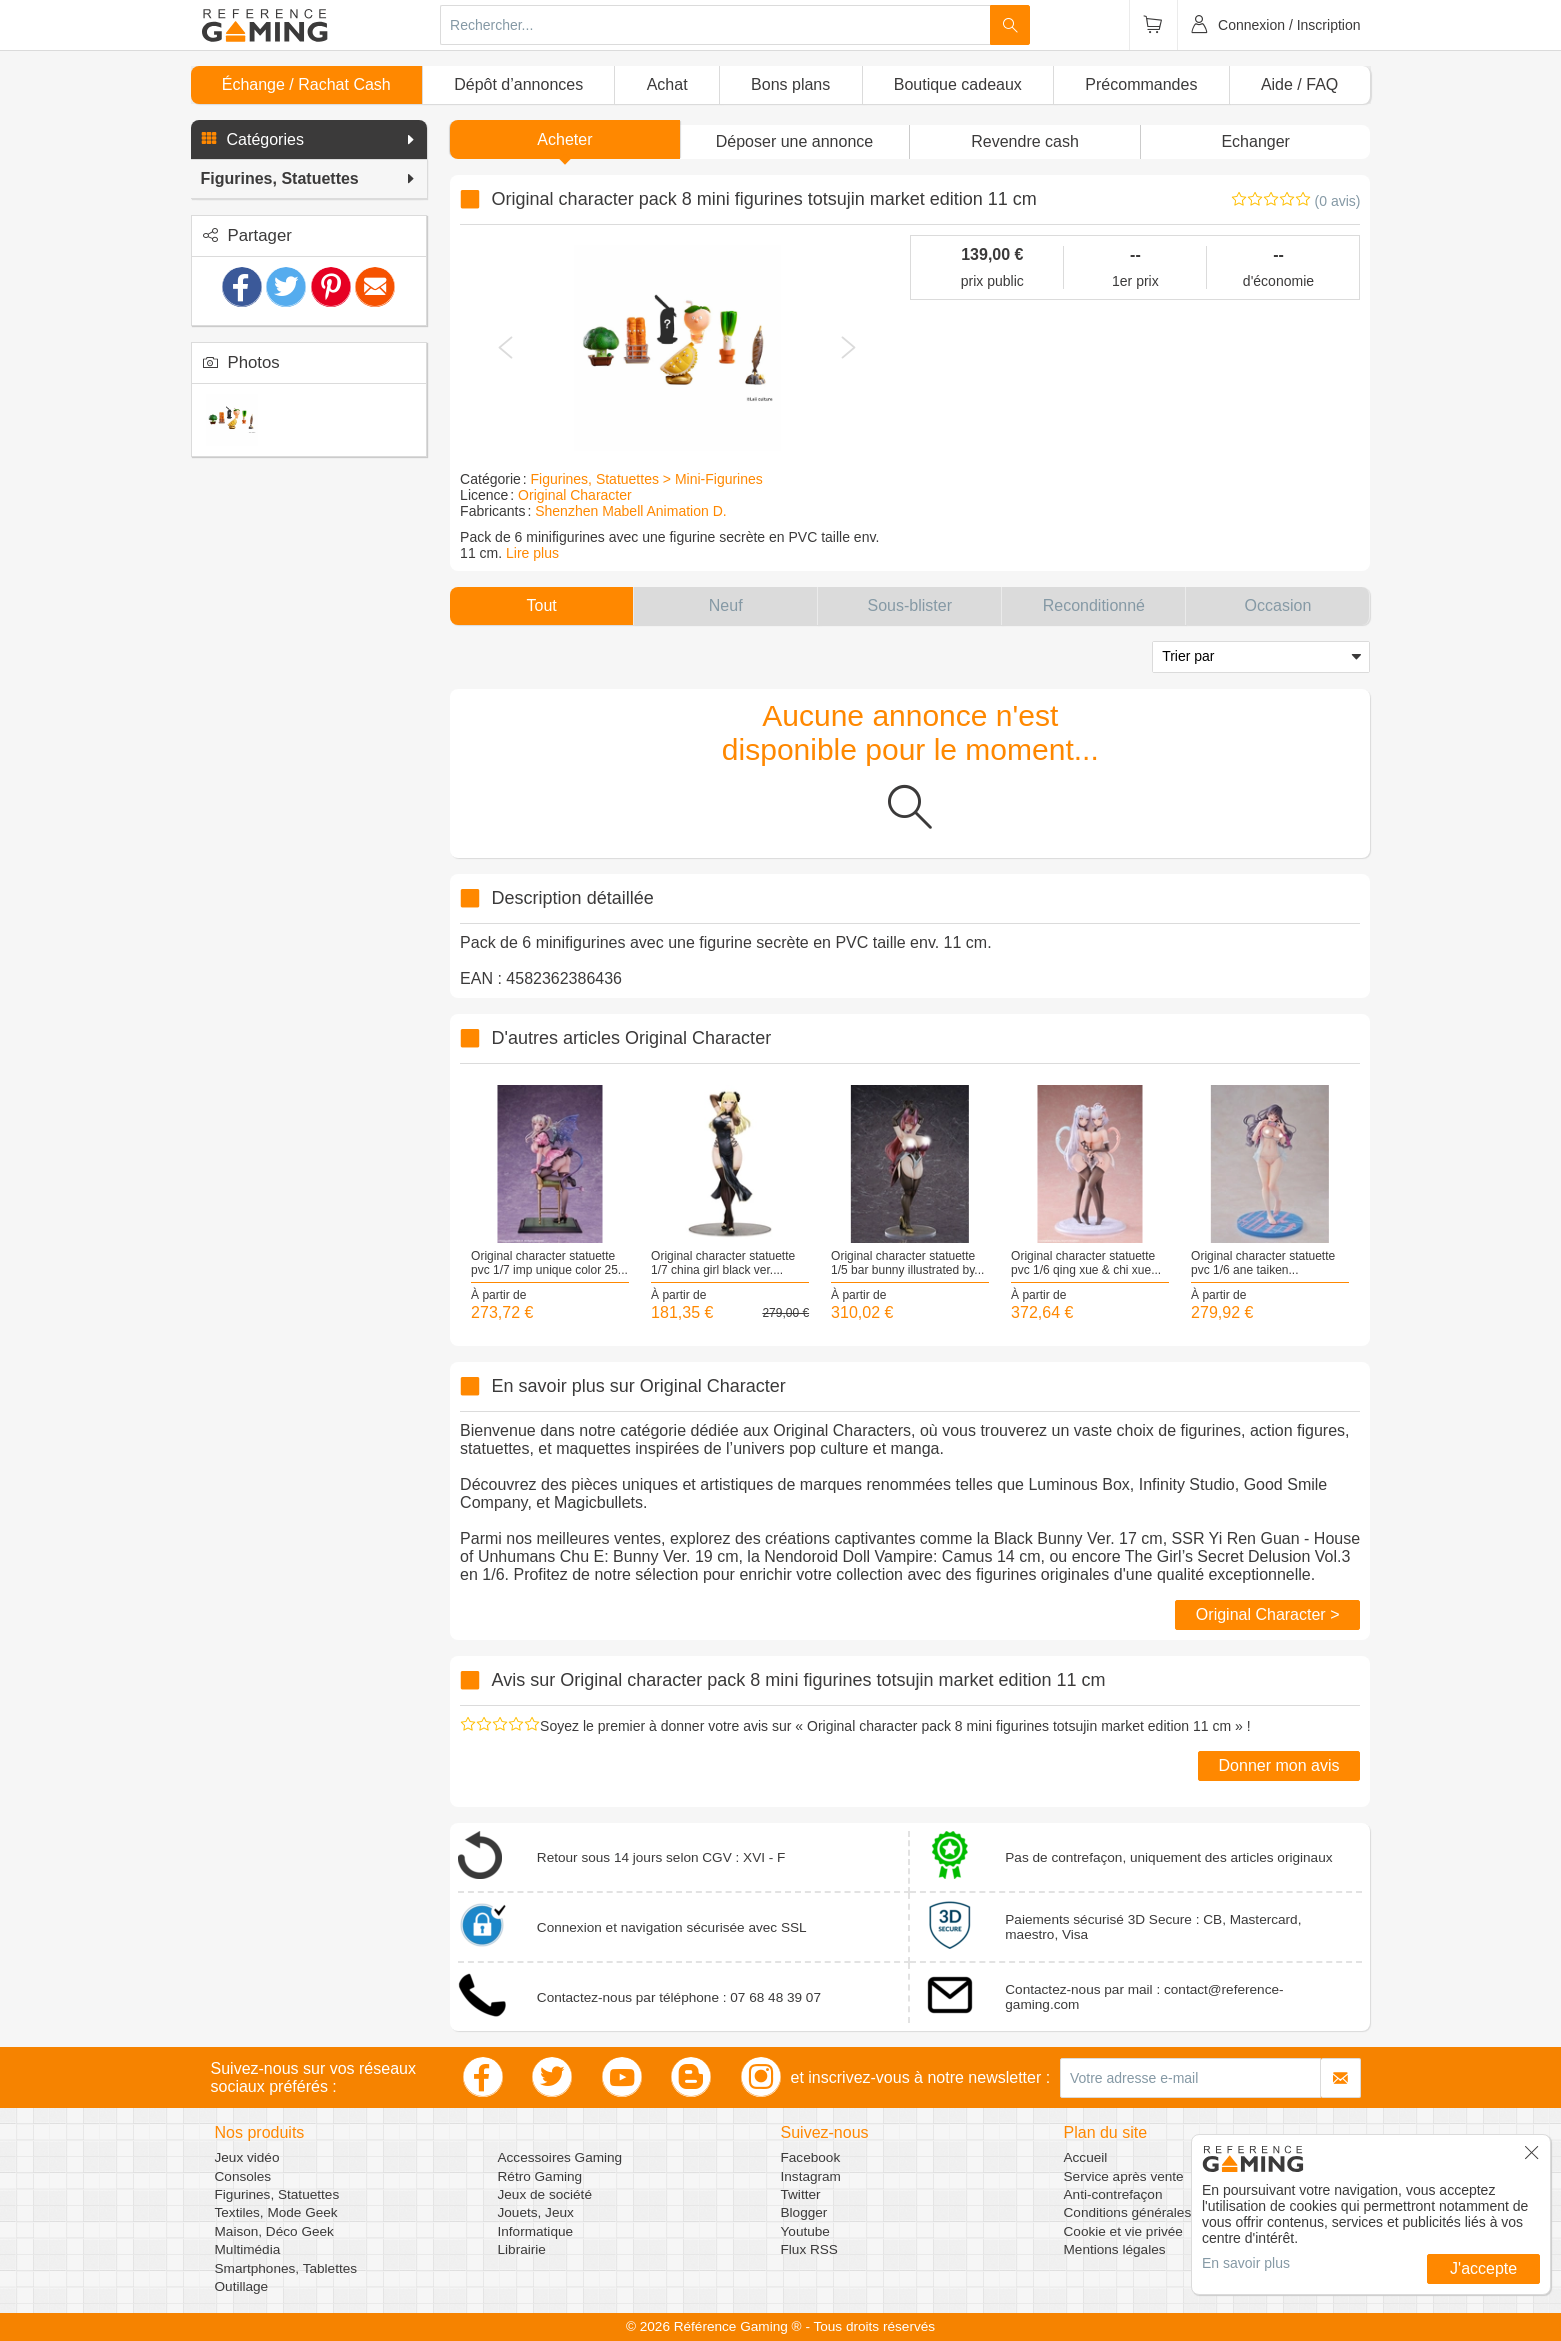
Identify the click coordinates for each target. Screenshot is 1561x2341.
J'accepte (1483, 2268)
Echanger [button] (1255, 141)
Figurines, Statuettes (277, 2194)
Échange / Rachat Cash (306, 84)
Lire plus (532, 553)
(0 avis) (1338, 201)
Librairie (522, 2249)
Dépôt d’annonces (518, 84)
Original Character (575, 495)
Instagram (811, 2176)
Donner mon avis (1279, 1765)
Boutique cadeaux (958, 84)
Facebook (811, 2157)
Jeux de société (545, 2194)
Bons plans (790, 84)
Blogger (804, 2212)
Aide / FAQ (1299, 84)
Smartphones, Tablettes (286, 2268)
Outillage (242, 2286)
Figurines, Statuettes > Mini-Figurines (647, 479)
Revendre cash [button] (1025, 141)
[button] (309, 140)
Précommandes (1141, 84)
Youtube (805, 2231)
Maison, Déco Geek (274, 2231)
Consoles (243, 2176)
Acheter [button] (564, 139)
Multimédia (248, 2249)
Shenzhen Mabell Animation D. (630, 511)
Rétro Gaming (540, 2176)
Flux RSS (809, 2249)
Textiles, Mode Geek (276, 2212)
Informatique (536, 2231)
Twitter (801, 2194)
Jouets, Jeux (536, 2212)
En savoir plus (1246, 2263)
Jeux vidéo (247, 2157)
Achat (667, 84)
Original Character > (1268, 1614)
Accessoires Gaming (560, 2157)
